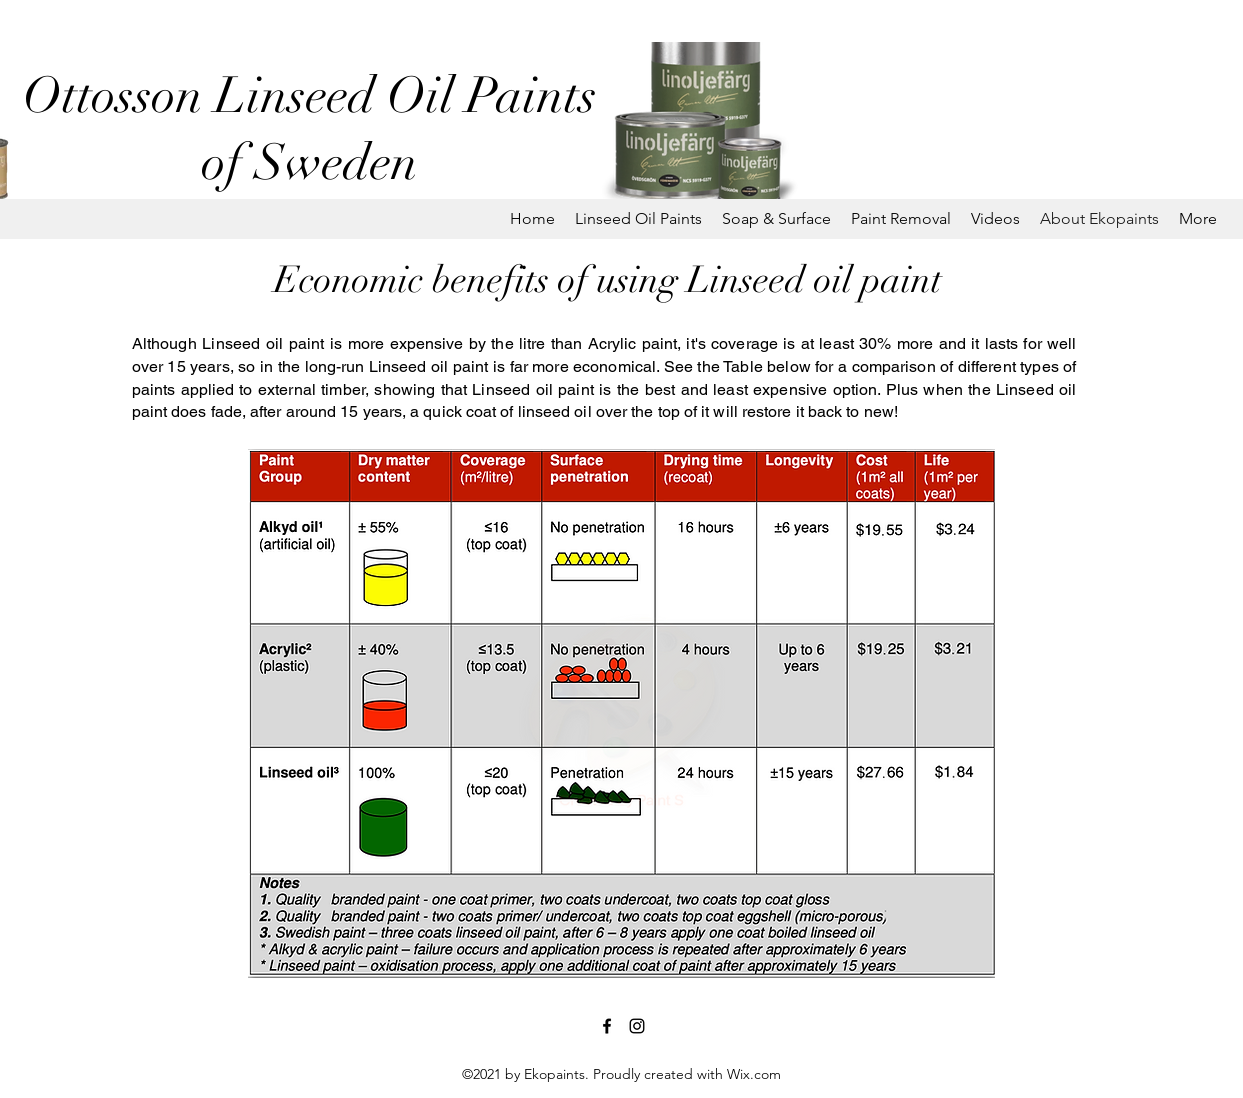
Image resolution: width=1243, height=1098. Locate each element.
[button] (638, 219)
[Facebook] (607, 1026)
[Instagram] (637, 1026)
